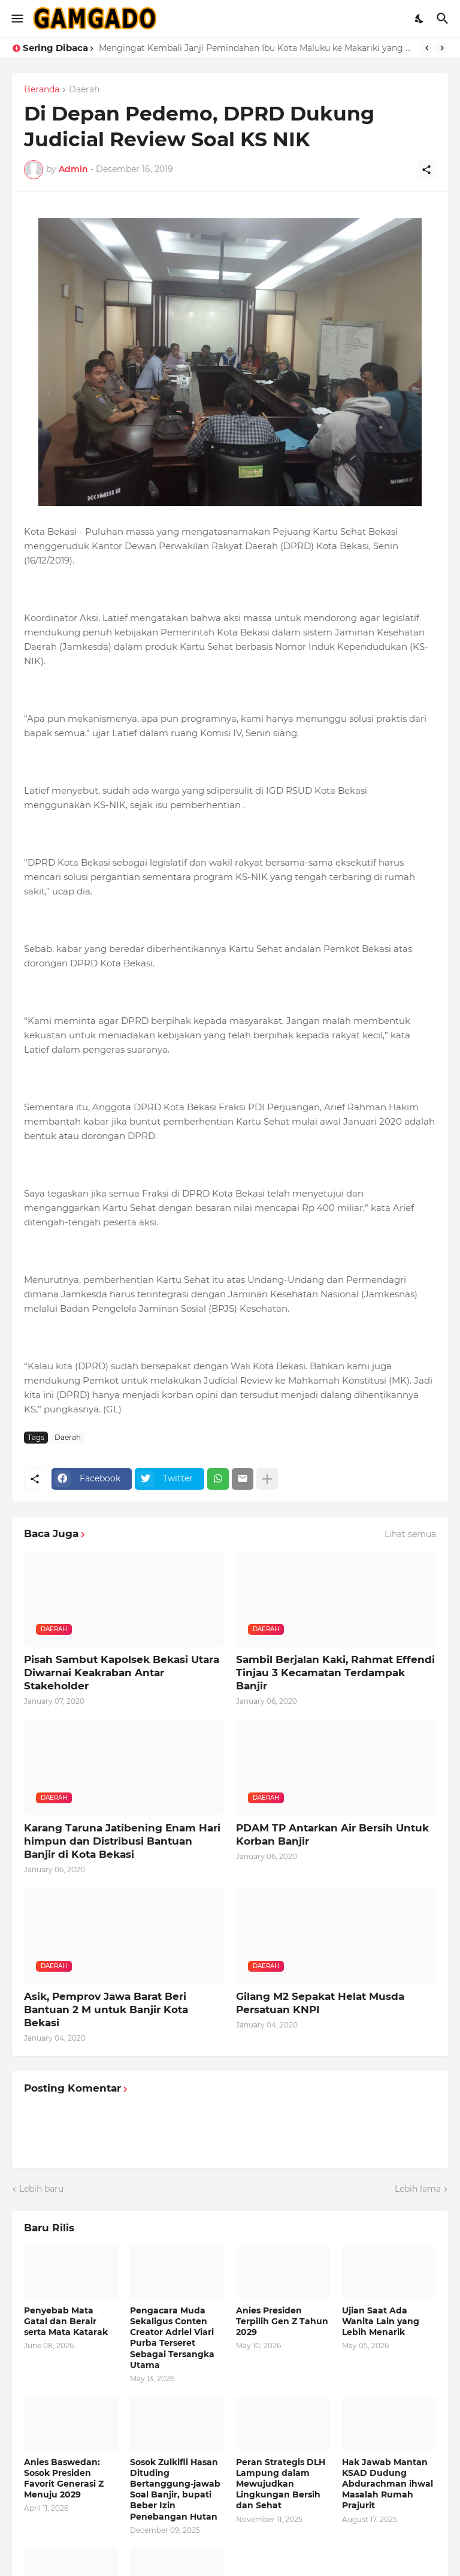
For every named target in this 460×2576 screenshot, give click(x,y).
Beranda (41, 90)
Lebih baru (41, 2188)
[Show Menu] (16, 18)
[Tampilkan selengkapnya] (267, 1479)
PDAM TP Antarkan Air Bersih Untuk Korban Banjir (332, 1834)
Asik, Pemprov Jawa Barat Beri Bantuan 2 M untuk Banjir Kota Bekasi (106, 2009)
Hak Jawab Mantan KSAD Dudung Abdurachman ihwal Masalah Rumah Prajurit (387, 2484)
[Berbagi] (426, 169)
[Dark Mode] (419, 18)
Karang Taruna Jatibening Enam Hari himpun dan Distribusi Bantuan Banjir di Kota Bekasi (122, 1841)
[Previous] (427, 48)
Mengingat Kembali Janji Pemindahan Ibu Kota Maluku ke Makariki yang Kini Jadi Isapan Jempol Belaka (257, 48)
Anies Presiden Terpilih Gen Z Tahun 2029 (282, 2321)
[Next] (442, 48)
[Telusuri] (444, 18)
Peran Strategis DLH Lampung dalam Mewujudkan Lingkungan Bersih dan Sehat (280, 2484)
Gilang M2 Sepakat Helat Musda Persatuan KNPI (320, 2002)
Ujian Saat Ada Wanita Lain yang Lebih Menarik (380, 2321)
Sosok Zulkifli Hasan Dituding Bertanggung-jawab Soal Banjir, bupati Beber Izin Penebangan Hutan (175, 2489)
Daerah (84, 90)
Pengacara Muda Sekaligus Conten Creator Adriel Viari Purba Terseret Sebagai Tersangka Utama (172, 2337)
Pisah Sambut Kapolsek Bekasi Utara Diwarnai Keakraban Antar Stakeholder (121, 1672)
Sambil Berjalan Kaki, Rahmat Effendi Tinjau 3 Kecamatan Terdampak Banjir (335, 1672)
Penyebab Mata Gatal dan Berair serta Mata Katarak (66, 2321)
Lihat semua (410, 1534)
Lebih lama (418, 2188)
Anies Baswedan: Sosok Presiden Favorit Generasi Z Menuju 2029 (64, 2478)
